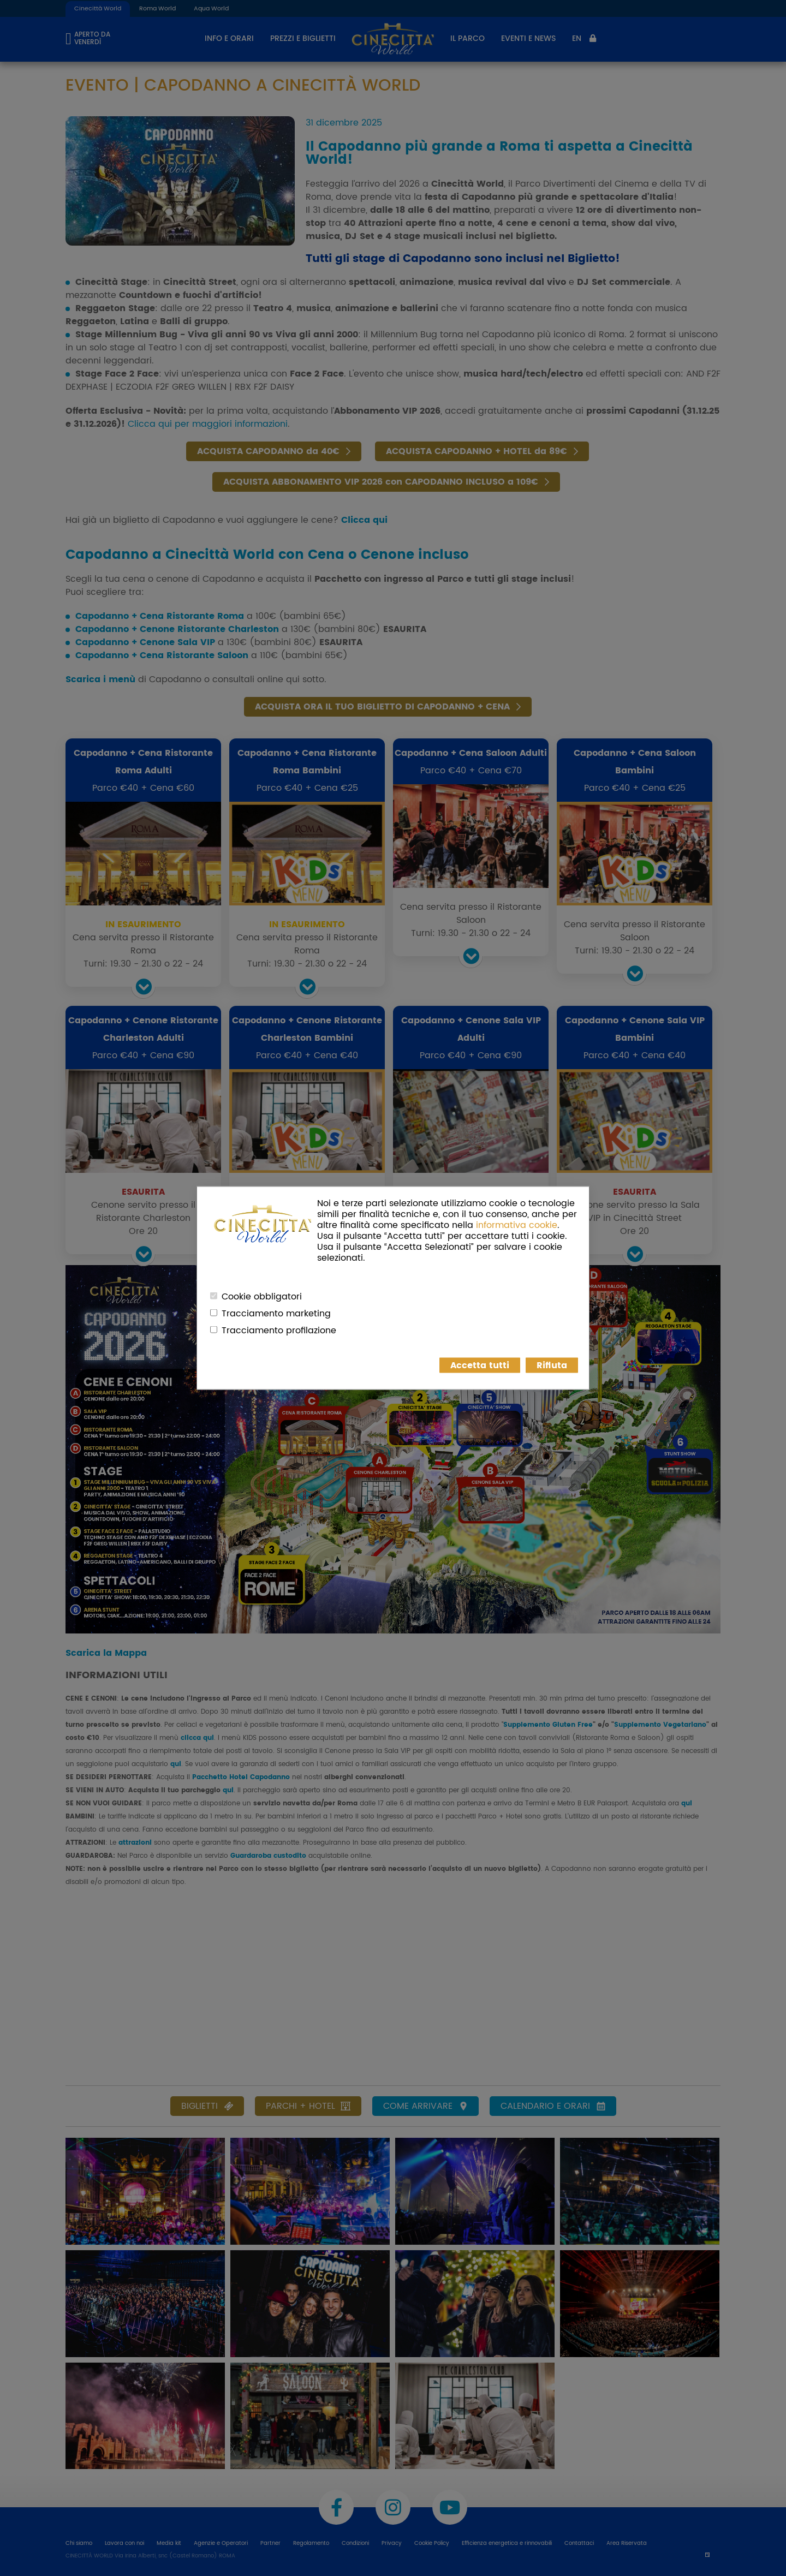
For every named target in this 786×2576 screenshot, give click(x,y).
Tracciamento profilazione (279, 1330)
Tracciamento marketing (276, 1314)
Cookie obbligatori (262, 1297)
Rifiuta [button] (552, 1365)
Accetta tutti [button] (479, 1365)
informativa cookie (516, 1225)
